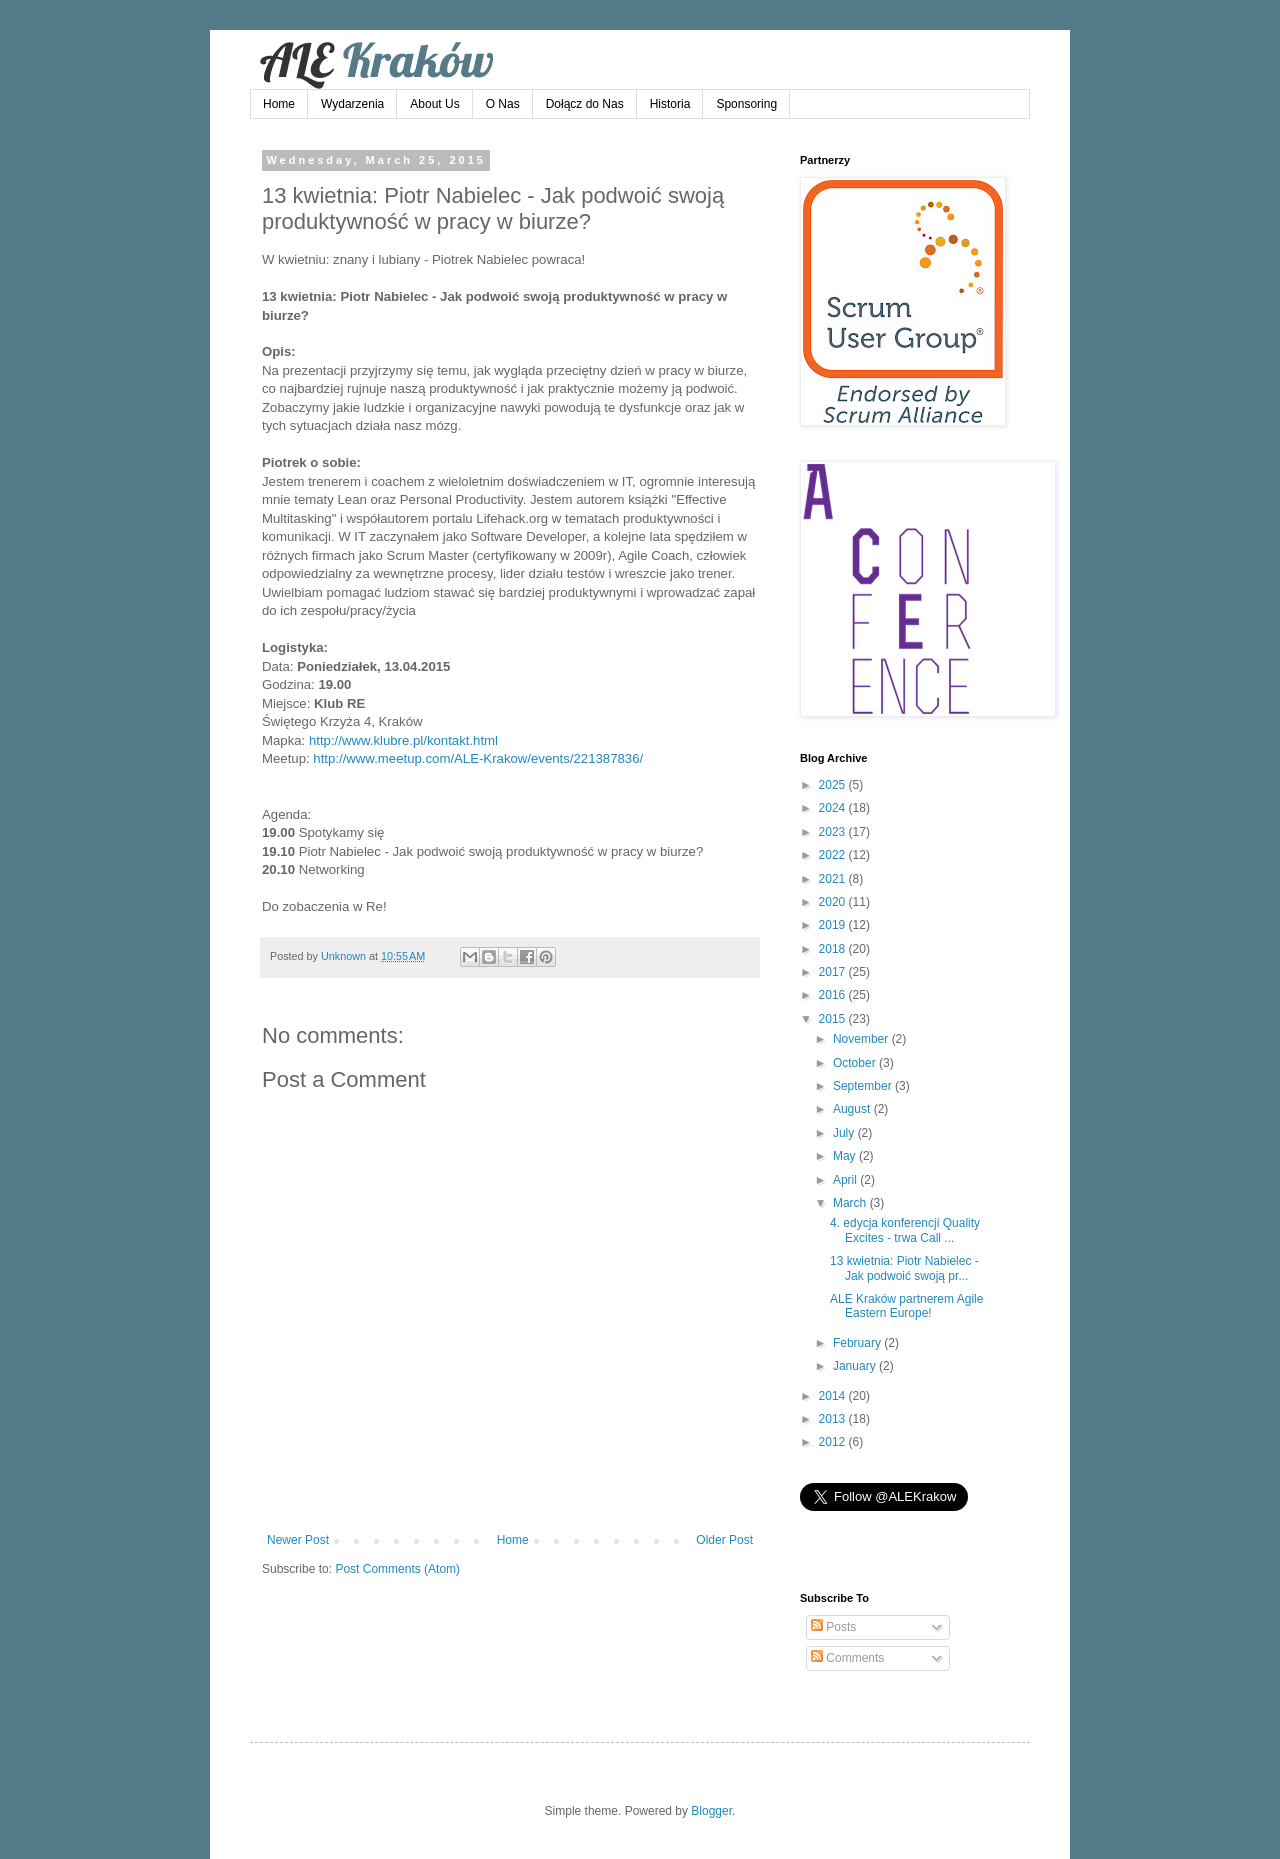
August (853, 1109)
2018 (834, 949)
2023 (834, 832)
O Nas (503, 104)
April (846, 1180)
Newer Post (298, 1540)
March (851, 1203)
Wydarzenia (352, 104)
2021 (834, 879)
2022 (834, 855)
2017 (834, 972)
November (862, 1039)
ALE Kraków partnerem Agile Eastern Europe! (906, 1306)
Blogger (711, 1811)
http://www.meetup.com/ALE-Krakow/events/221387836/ (478, 758)
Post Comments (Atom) (397, 1569)
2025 (834, 785)
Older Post (724, 1540)
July (845, 1133)
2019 (834, 925)
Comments (847, 1658)
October (856, 1063)
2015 (834, 1019)
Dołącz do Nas (585, 104)
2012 (834, 1442)
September (864, 1086)
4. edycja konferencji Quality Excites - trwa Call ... (905, 1230)
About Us (434, 104)
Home (279, 104)
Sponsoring (746, 104)
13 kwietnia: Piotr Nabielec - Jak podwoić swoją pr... (904, 1268)
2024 (834, 808)
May (846, 1156)
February (858, 1343)
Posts (833, 1627)
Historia (670, 104)
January (856, 1366)
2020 (834, 902)
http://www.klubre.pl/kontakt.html (403, 740)
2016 (834, 995)
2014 (834, 1396)
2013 (834, 1419)
